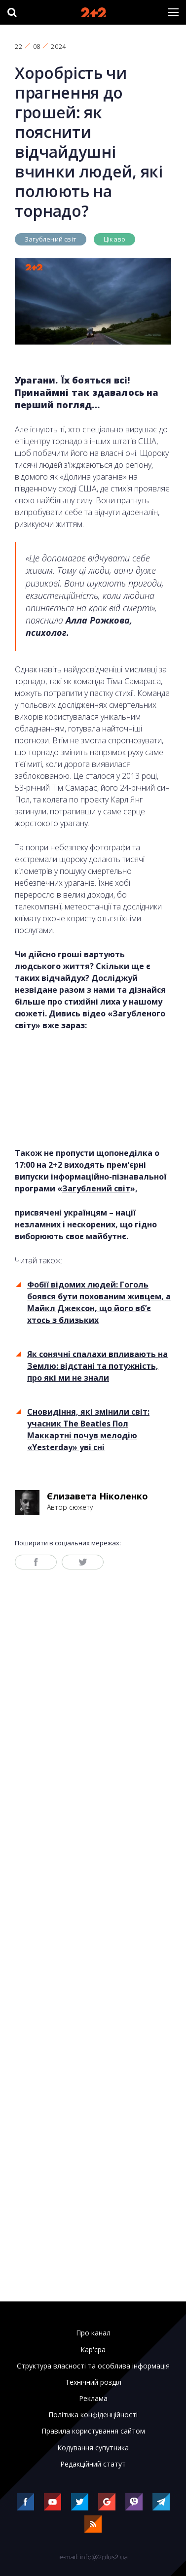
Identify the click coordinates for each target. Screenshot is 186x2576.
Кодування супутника (93, 2447)
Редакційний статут (93, 2464)
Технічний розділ (93, 2382)
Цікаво (114, 239)
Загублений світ (50, 239)
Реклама (93, 2398)
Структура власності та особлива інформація (93, 2366)
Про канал (93, 2333)
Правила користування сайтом (93, 2431)
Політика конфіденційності (93, 2414)
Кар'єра (93, 2349)
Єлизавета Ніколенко (97, 1496)
